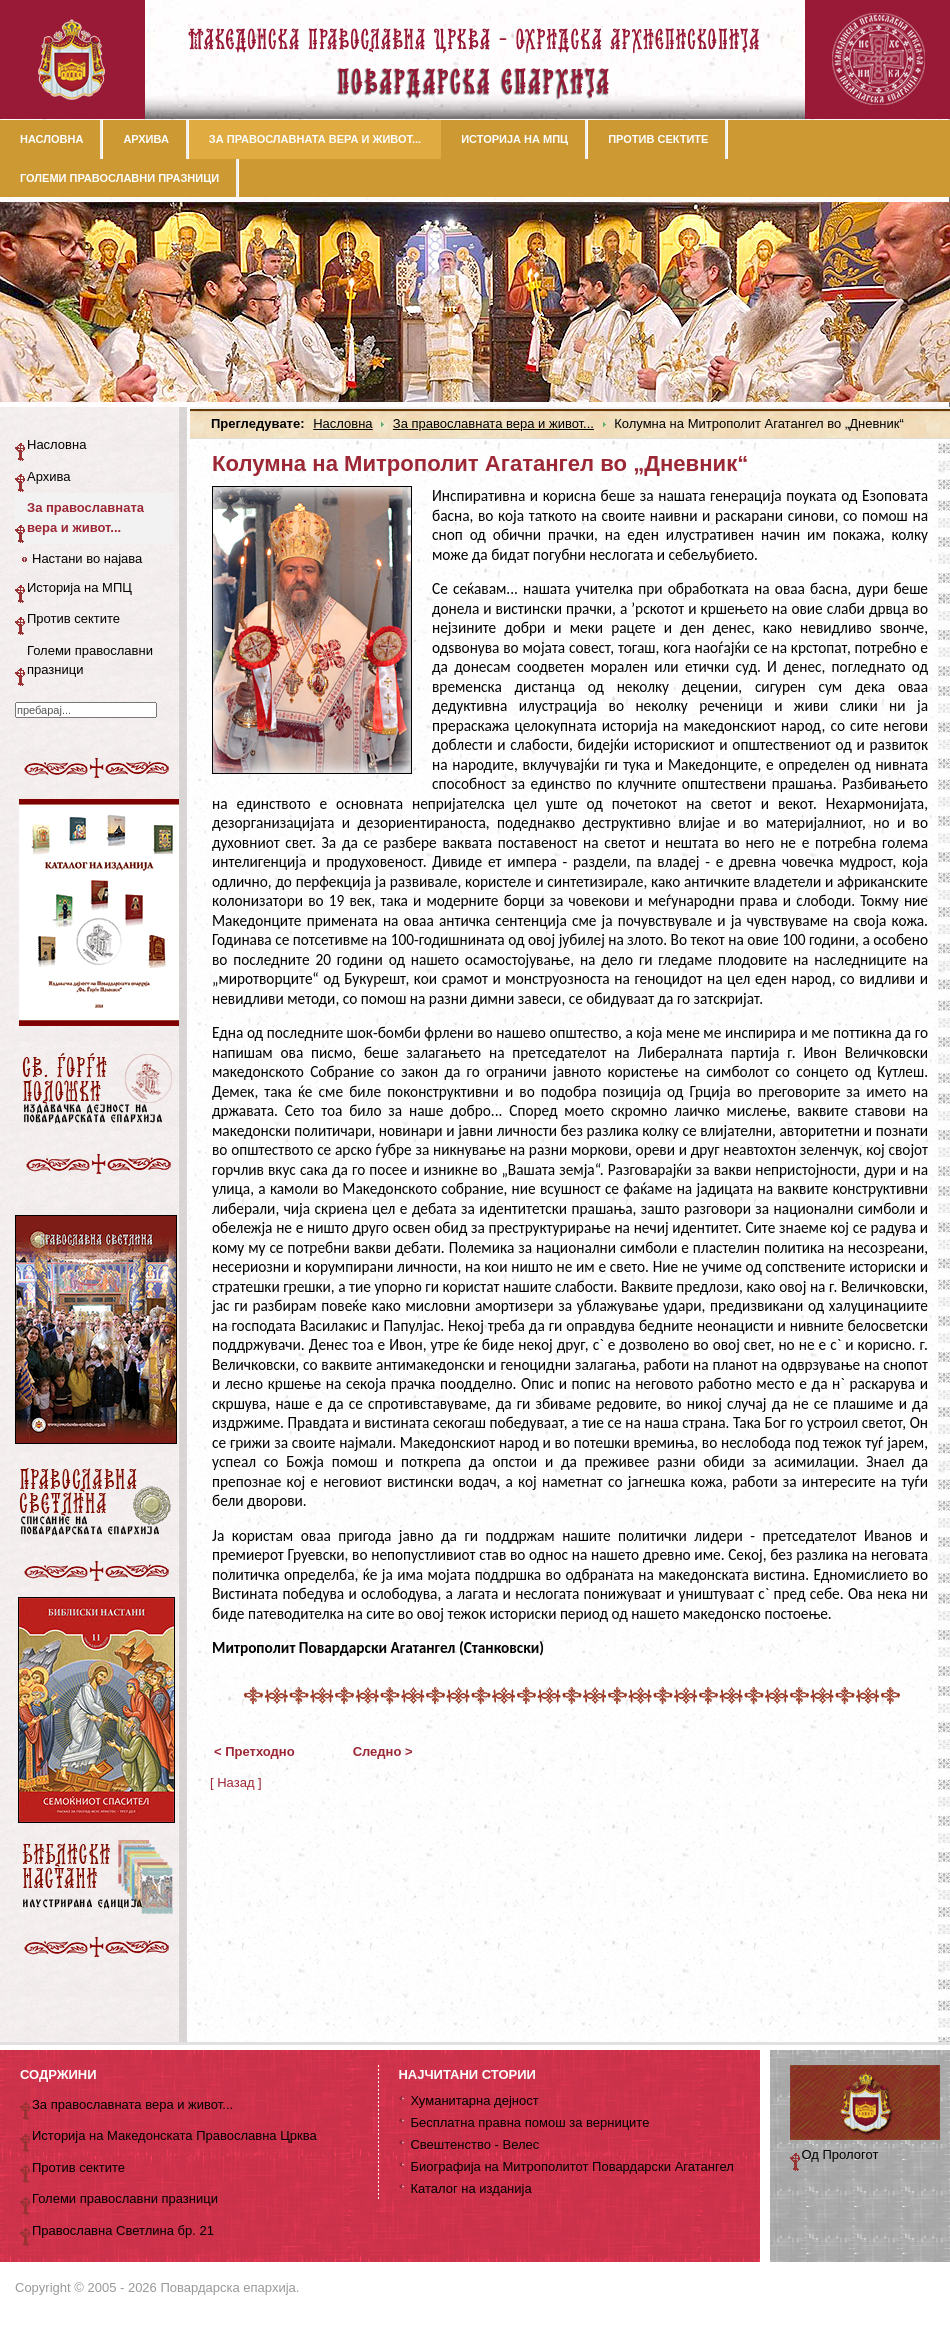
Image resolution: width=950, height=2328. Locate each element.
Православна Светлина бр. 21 (123, 2230)
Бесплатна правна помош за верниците (529, 2122)
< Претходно (254, 1751)
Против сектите (73, 618)
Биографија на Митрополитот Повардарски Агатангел (571, 2166)
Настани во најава (87, 558)
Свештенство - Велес (474, 2144)
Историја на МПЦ (79, 587)
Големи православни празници (90, 660)
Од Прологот (840, 2154)
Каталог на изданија (470, 2188)
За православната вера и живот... (493, 423)
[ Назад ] (236, 1782)
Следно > (383, 1751)
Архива (49, 476)
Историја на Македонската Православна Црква (174, 2135)
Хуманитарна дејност (474, 2100)
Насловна (342, 423)
